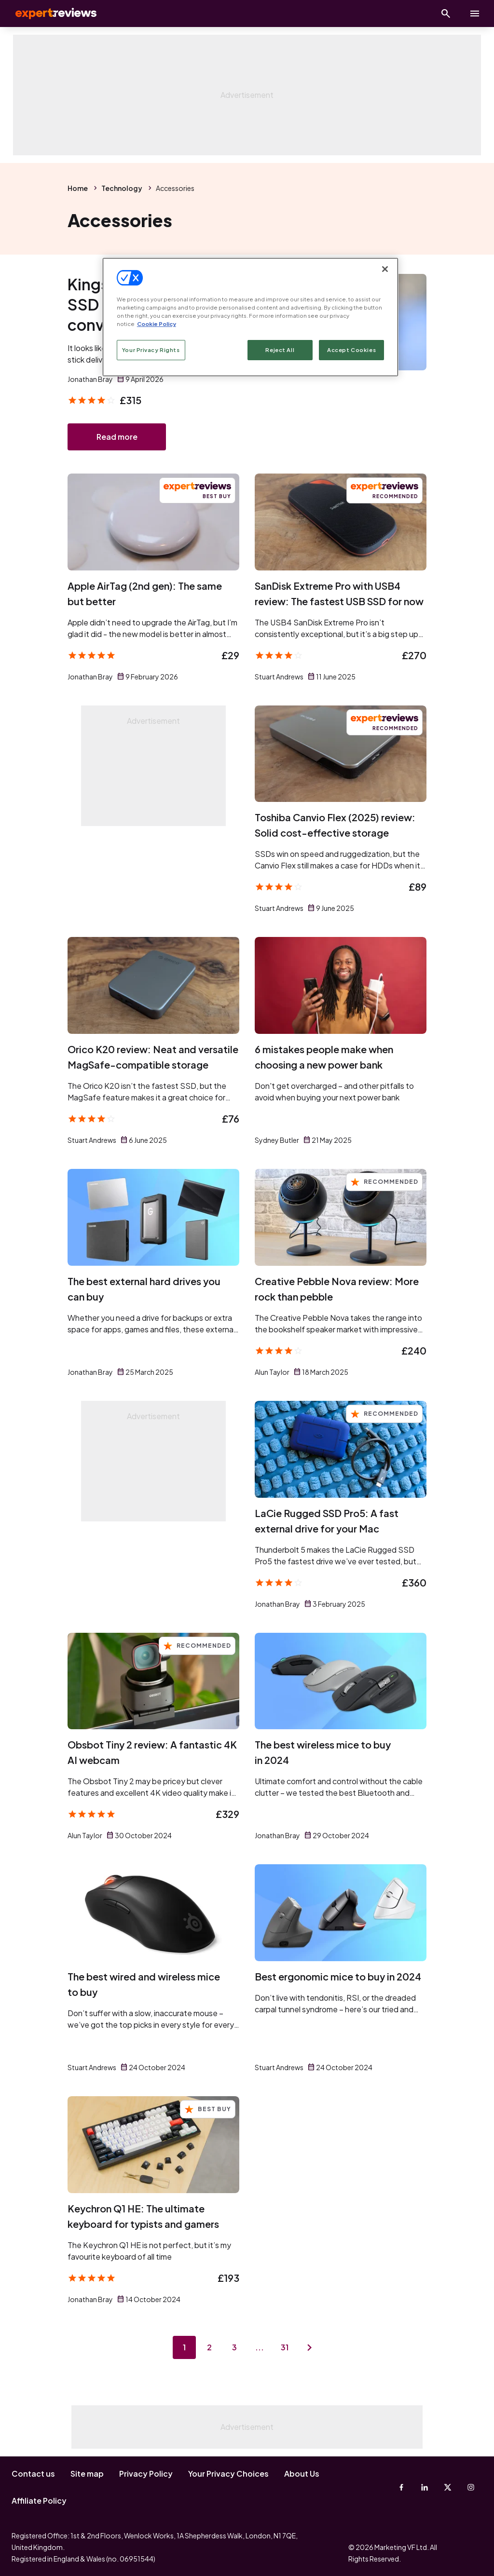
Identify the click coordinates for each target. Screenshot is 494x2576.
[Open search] (445, 13)
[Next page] (309, 2347)
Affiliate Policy (39, 2500)
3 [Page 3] (234, 2347)
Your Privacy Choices (228, 2473)
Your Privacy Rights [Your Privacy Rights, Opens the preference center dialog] (151, 349)
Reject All (279, 349)
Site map (87, 2473)
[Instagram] (470, 2487)
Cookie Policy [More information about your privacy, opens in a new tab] (156, 323)
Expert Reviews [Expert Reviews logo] (48, 13)
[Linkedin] (424, 2487)
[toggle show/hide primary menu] (474, 13)
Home (78, 188)
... (259, 2347)
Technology (121, 188)
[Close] (385, 269)
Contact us (33, 2473)
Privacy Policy (146, 2473)
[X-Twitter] (447, 2487)
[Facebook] (401, 2487)
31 (284, 2347)
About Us (301, 2473)
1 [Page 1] (184, 2347)
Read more (116, 437)
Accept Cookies (351, 349)
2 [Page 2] (209, 2347)
